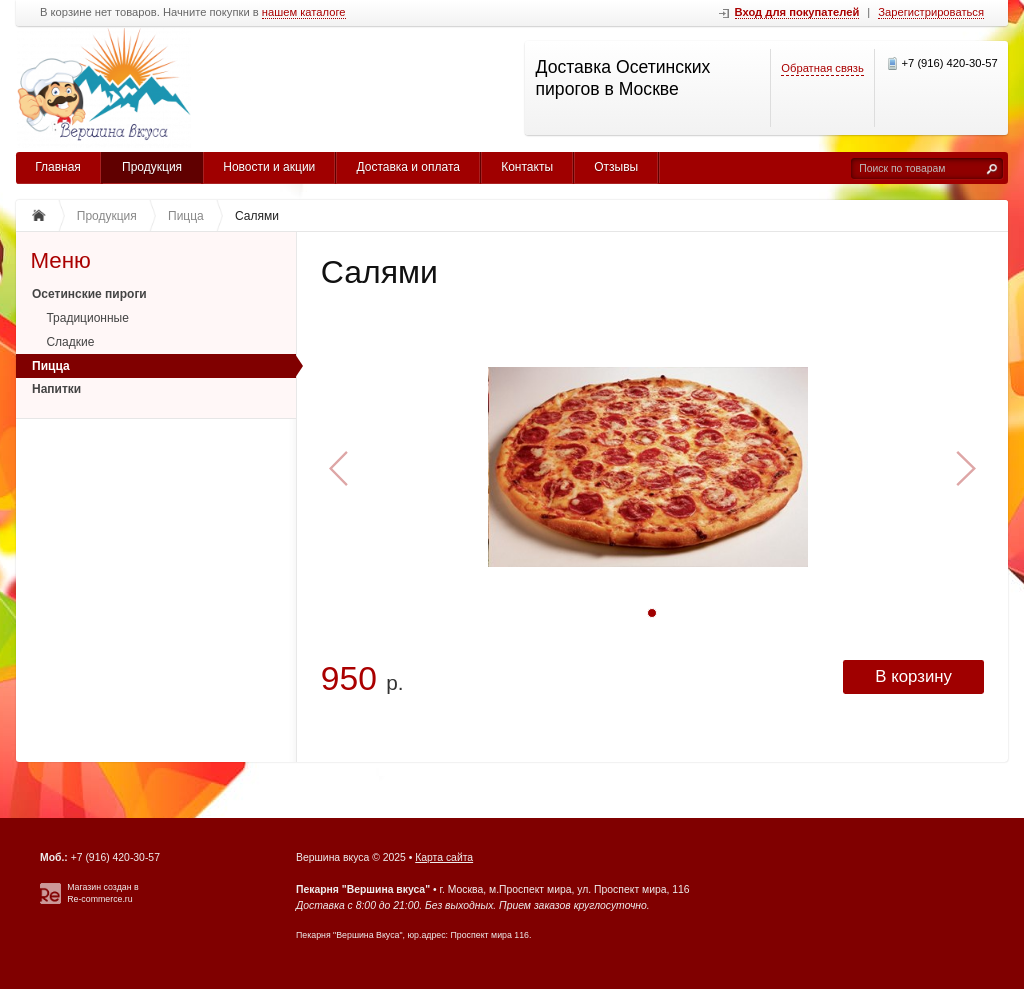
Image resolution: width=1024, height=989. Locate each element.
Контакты (527, 167)
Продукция (152, 167)
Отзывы (616, 167)
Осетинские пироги (89, 294)
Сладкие (70, 342)
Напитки (56, 389)
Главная (58, 167)
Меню (60, 260)
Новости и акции (269, 167)
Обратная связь (822, 68)
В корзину (913, 676)
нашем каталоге (304, 12)
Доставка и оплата (408, 167)
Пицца (51, 366)
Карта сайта (444, 857)
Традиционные (87, 318)
